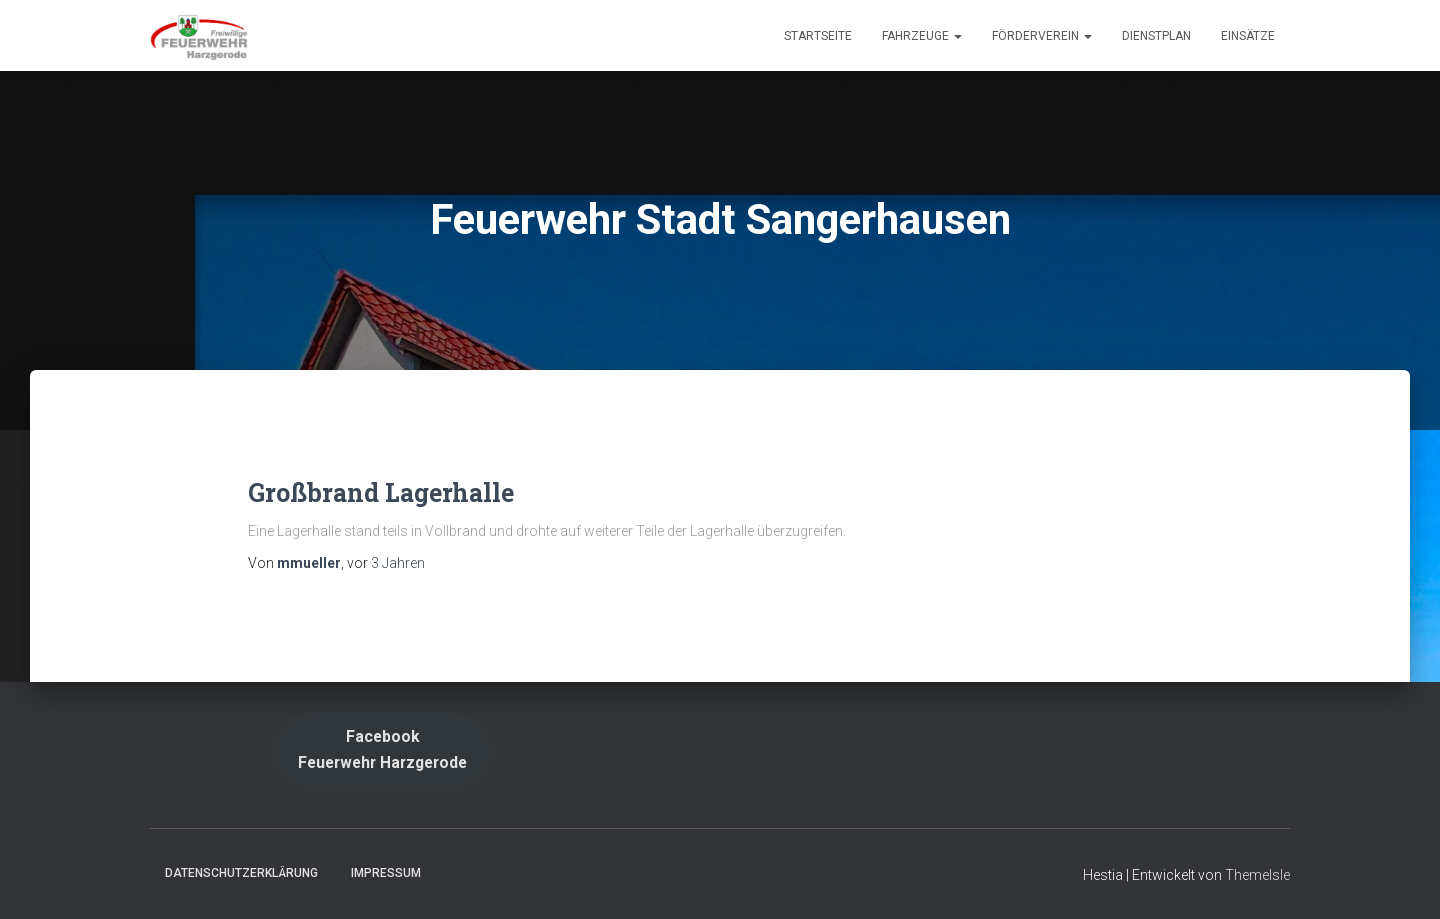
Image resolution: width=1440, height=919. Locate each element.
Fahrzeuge (922, 36)
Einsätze (1248, 36)
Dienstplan (1156, 36)
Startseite (818, 36)
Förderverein (1042, 36)
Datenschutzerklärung (241, 873)
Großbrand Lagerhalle (381, 492)
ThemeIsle (1257, 875)
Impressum (386, 873)
